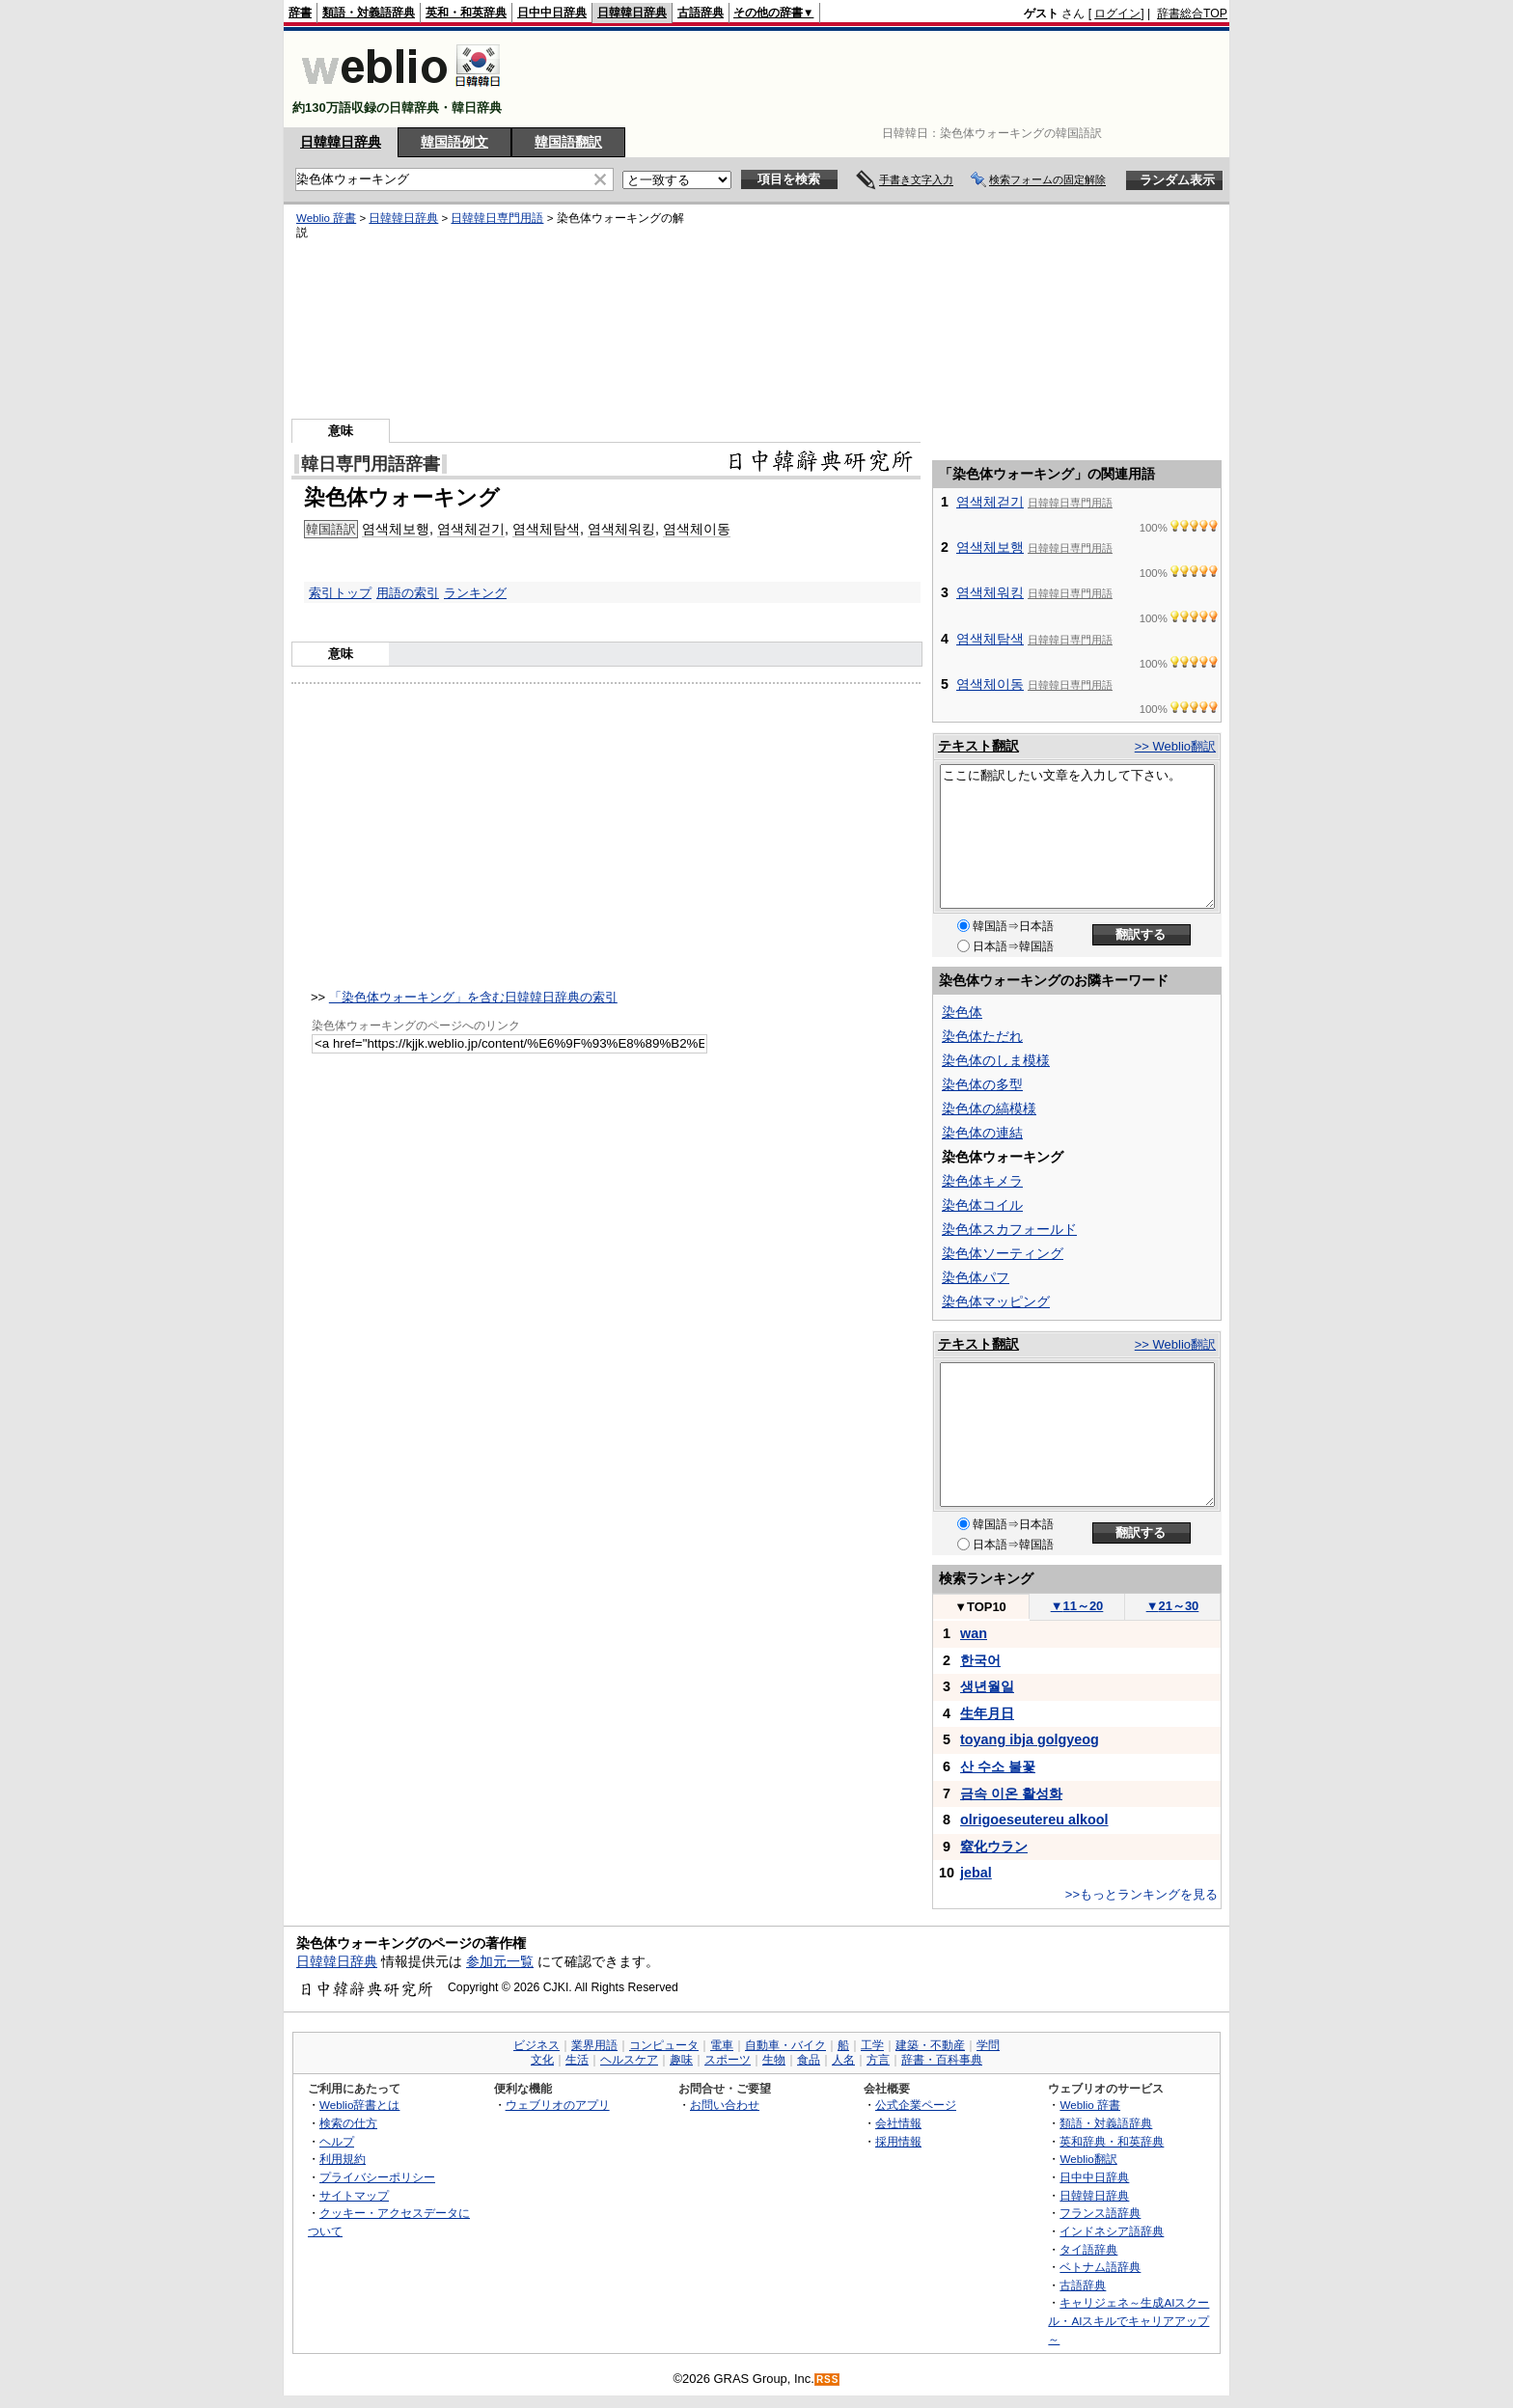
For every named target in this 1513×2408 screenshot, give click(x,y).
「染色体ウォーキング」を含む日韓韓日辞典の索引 (473, 997)
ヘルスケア (629, 2060)
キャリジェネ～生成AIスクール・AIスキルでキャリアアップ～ (1128, 2320)
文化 (542, 2060)
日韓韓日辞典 (632, 12)
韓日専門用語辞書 (370, 464)
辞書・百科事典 (941, 2060)
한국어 (980, 1660)
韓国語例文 (454, 142)
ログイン (1117, 13)
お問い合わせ (724, 2104)
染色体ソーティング (1002, 1253)
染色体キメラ (982, 1181)
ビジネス (536, 2045)
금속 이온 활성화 (1011, 1793)
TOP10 (980, 1607)
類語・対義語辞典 (368, 12)
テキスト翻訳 (978, 745)
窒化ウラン (994, 1846)
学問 (988, 2045)
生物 (773, 2060)
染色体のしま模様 (996, 1060)
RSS (827, 2379)
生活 (577, 2060)
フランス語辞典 (1100, 2212)
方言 (878, 2060)
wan (973, 1633)
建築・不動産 (930, 2045)
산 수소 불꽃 (997, 1766)
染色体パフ (975, 1277)
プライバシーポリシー (377, 2177)
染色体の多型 (982, 1084)
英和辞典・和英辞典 (1111, 2141)
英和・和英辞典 (466, 12)
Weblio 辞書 (326, 218)
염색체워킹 (621, 528)
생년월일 (987, 1686)
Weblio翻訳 (1087, 2158)
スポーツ (727, 2060)
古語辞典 (700, 12)
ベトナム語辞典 (1100, 2266)
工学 (872, 2045)
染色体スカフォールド (1009, 1229)
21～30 (1172, 1606)
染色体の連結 (982, 1132)
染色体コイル (982, 1205)
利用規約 (342, 2158)
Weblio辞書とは (359, 2104)
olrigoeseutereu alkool (1034, 1819)
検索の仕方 (348, 2123)
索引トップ (340, 593)
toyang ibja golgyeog (1029, 1739)
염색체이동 (696, 528)
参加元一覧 (500, 1961)
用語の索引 (407, 593)
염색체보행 (395, 528)
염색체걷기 (471, 528)
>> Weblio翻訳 (1175, 746)
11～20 (1077, 1606)
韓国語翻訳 (568, 142)
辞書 (300, 12)
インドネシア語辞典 (1111, 2231)
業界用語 (594, 2045)
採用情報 (898, 2141)
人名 (843, 2060)
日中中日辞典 (552, 12)
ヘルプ (336, 2141)
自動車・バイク (785, 2045)
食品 (808, 2060)
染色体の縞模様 (989, 1108)
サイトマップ (354, 2195)
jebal (976, 1872)
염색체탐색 (546, 528)
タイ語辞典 (1088, 2249)
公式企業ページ (915, 2104)
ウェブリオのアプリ (558, 2104)
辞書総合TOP (1192, 13)
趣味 (681, 2060)
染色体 (962, 1012)
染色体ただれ (982, 1036)
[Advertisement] (876, 79)
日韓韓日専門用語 (497, 218)
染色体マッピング (996, 1301)
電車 (721, 2045)
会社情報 (898, 2123)
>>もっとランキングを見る (1141, 1894)
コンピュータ (664, 2045)
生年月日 (987, 1713)
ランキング (475, 593)
